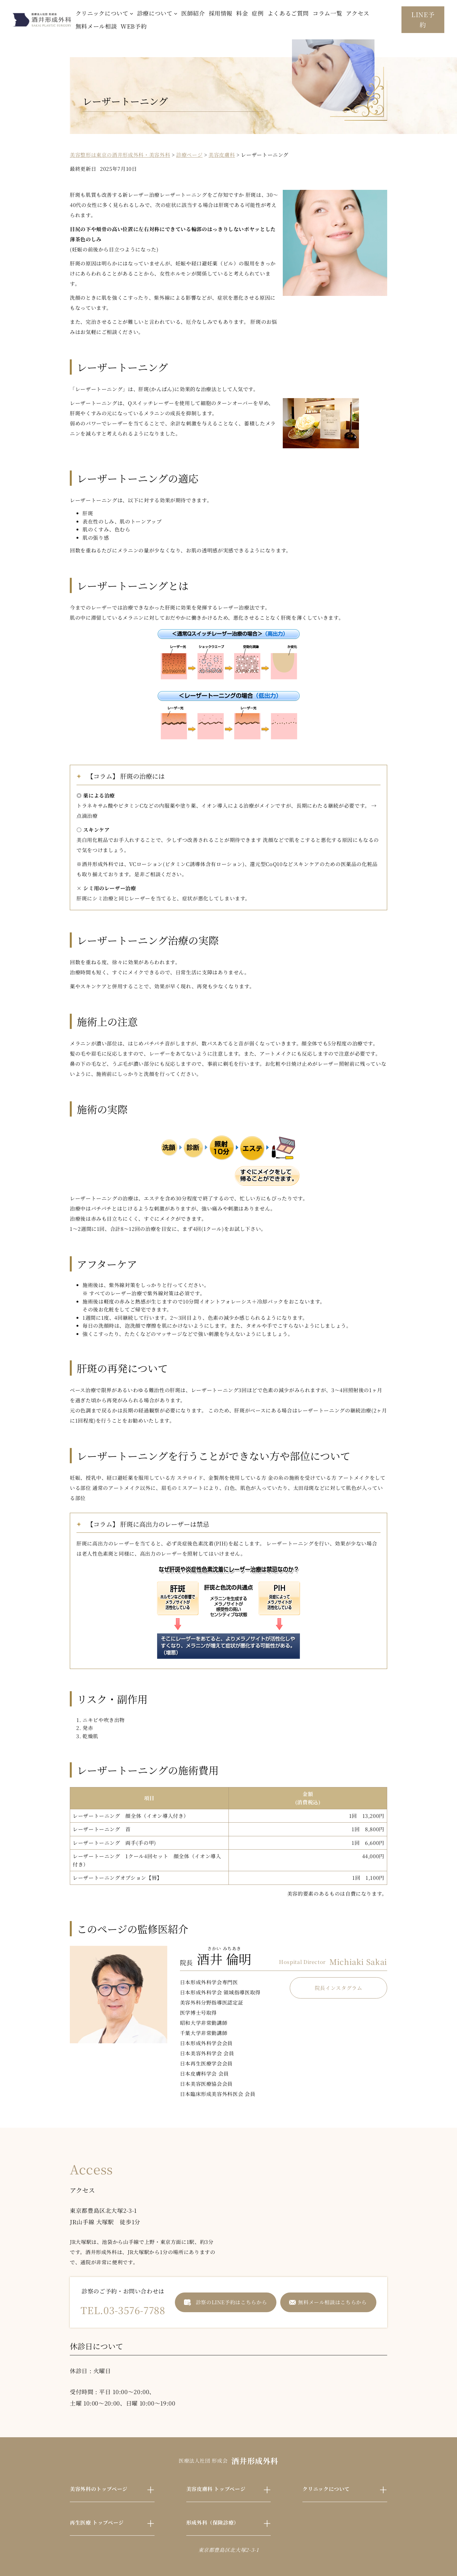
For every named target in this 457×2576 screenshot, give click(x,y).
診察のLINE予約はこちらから (231, 2302)
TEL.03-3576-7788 (123, 2310)
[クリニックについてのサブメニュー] (131, 13)
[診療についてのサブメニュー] (175, 13)
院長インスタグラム (338, 1988)
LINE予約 (422, 19)
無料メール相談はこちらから (332, 2302)
